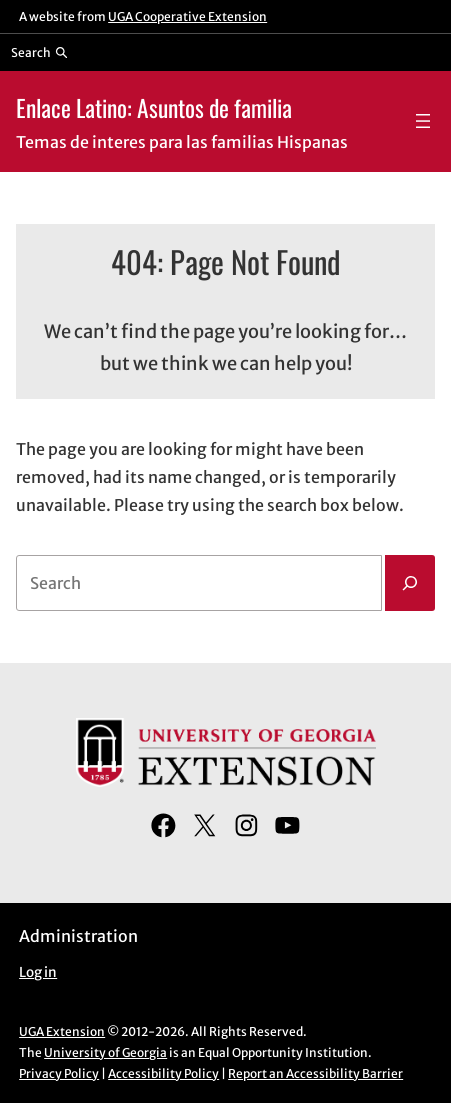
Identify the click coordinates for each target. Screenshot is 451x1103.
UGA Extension (62, 1031)
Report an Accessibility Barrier (315, 1073)
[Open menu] (423, 121)
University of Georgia (105, 1052)
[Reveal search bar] (39, 52)
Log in (38, 972)
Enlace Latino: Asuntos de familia (154, 107)
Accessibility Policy (163, 1073)
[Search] (410, 583)
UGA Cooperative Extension (187, 16)
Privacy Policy (59, 1073)
